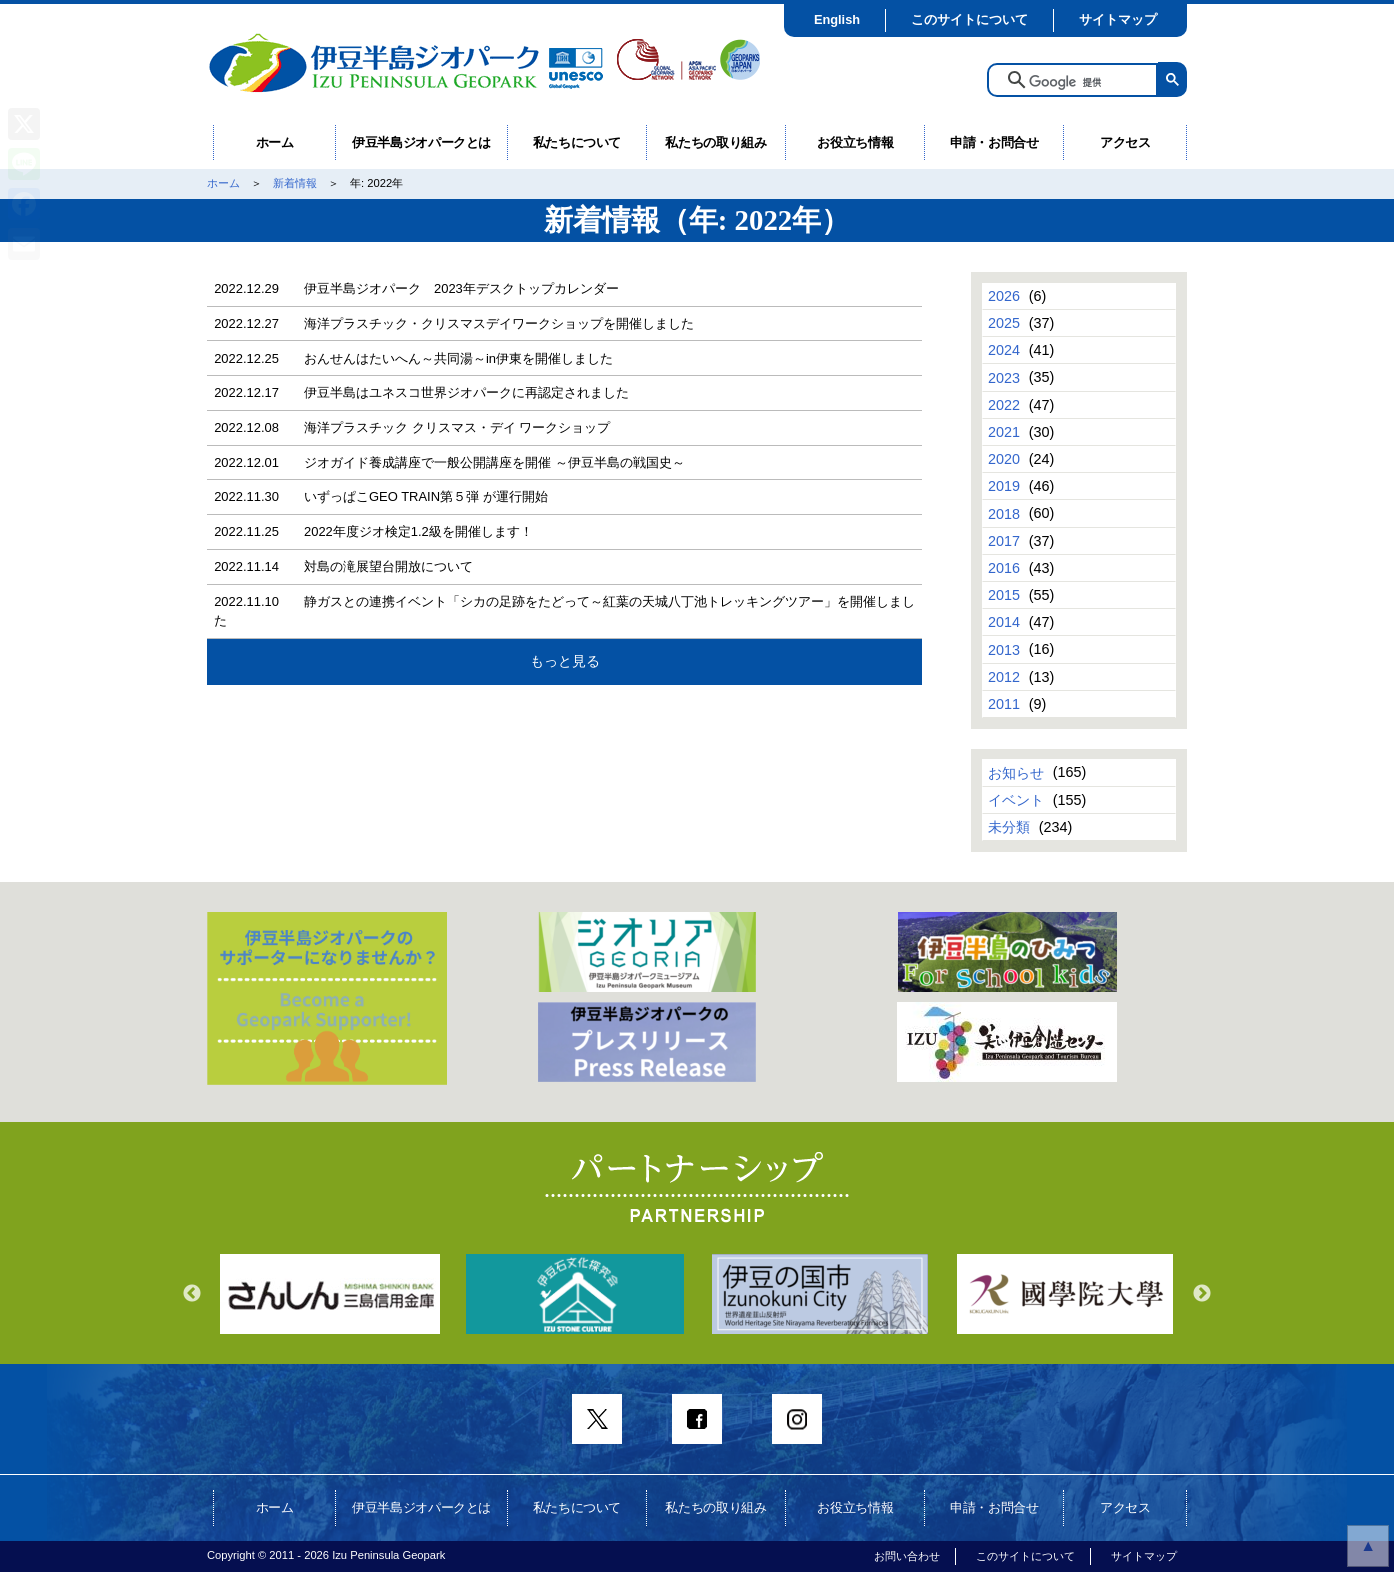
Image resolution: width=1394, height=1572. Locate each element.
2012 (1004, 677)
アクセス (1125, 142)
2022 (1004, 405)
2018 (1004, 513)
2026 (1004, 296)
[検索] (1087, 82)
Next (1202, 1294)
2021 (1004, 432)
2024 (1004, 350)
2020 (1004, 459)
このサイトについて (969, 19)
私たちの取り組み (715, 142)
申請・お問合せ (994, 142)
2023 (1004, 377)
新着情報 (295, 183)
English (837, 19)
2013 (1004, 649)
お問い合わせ (907, 1556)
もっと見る (565, 661)
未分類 (1009, 827)
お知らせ (1016, 772)
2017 (1004, 541)
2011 (1004, 704)
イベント (1016, 800)
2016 (1004, 568)
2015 (1004, 595)
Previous (192, 1294)
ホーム (275, 142)
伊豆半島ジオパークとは (421, 142)
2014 (1004, 622)
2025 (1004, 323)
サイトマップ (1118, 19)
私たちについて (577, 142)
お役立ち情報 (855, 142)
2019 (1004, 486)
